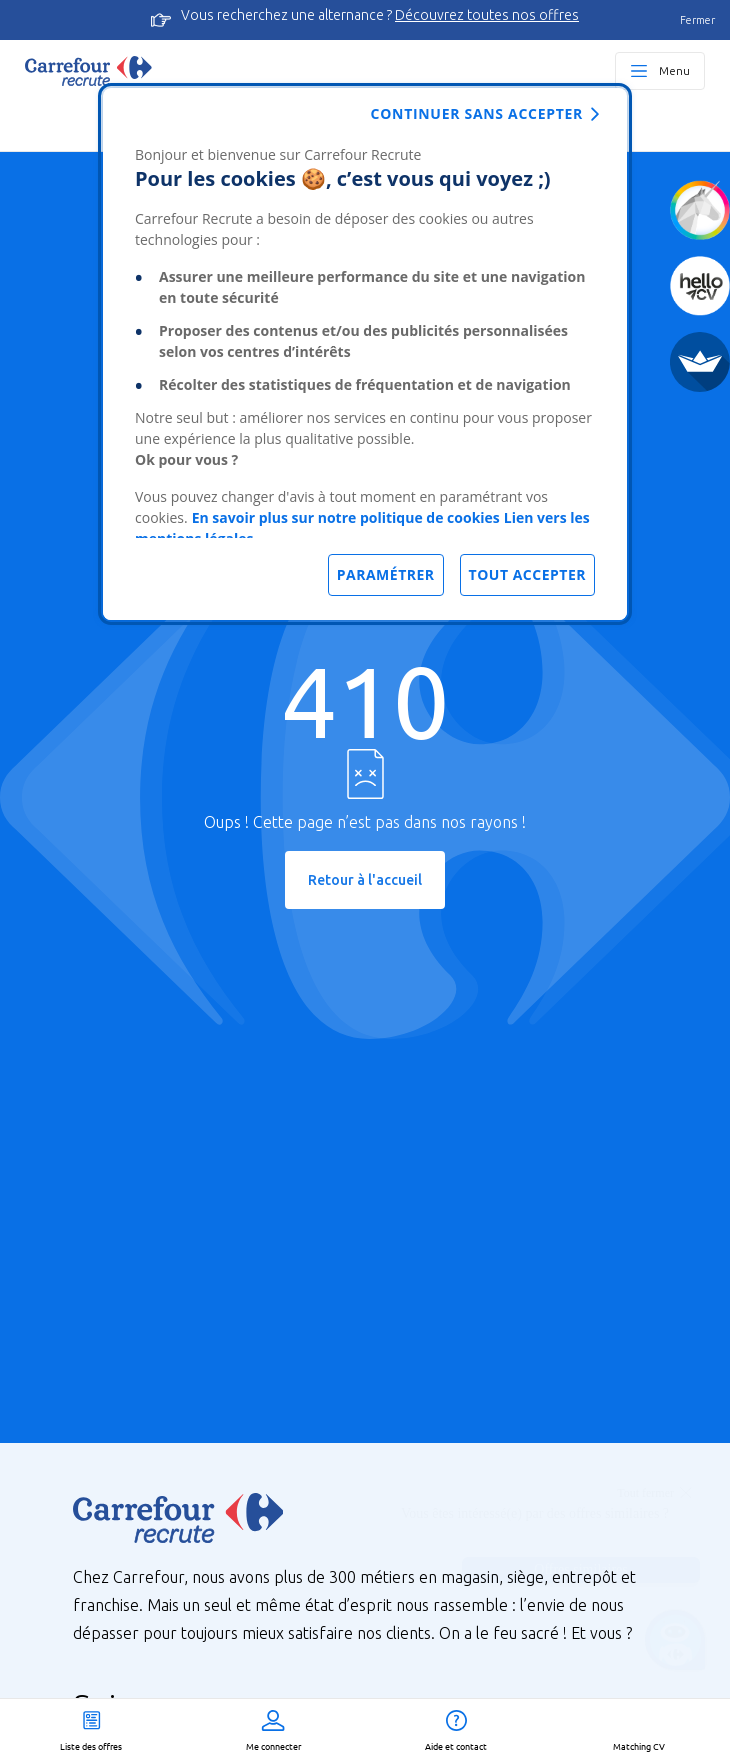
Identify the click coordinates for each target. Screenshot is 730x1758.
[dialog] (365, 354)
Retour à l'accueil (365, 880)
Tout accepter (527, 574)
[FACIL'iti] (700, 362)
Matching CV (639, 1746)
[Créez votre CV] (700, 286)
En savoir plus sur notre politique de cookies (346, 517)
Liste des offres (91, 1746)
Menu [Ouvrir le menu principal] (674, 70)
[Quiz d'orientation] (700, 210)
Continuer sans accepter (477, 113)
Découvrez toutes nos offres (487, 15)
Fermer (697, 20)
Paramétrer (386, 574)
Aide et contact (456, 1746)
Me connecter (273, 1746)
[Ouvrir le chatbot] (675, 1643)
